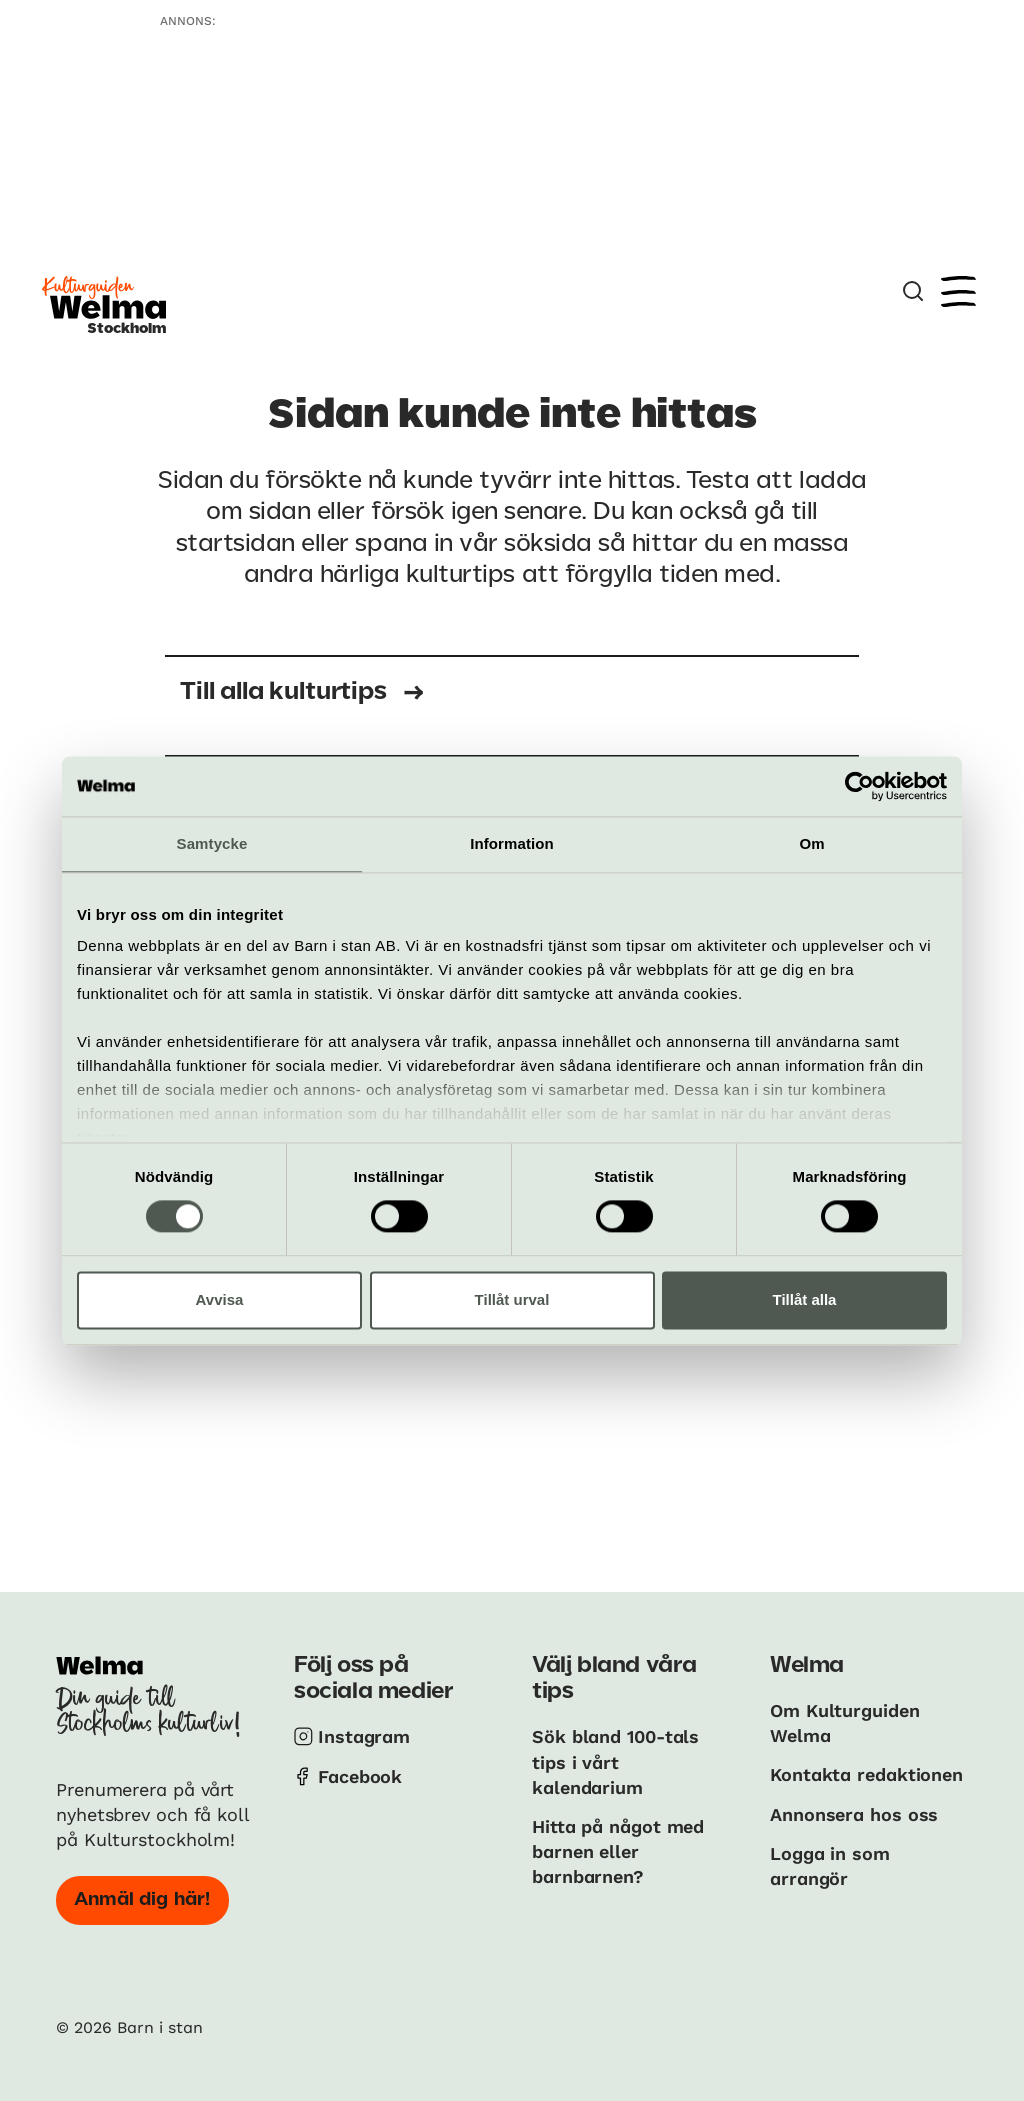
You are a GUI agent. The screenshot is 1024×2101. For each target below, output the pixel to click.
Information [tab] (512, 843)
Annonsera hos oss (854, 1814)
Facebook (360, 1776)
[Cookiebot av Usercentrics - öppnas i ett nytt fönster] (859, 786)
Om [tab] (811, 843)
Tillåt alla (805, 1299)
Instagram (364, 1736)
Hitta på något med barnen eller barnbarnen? (618, 1851)
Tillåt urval (512, 1299)
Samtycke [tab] (212, 843)
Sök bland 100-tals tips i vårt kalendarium (615, 1761)
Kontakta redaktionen (866, 1774)
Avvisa (220, 1299)
